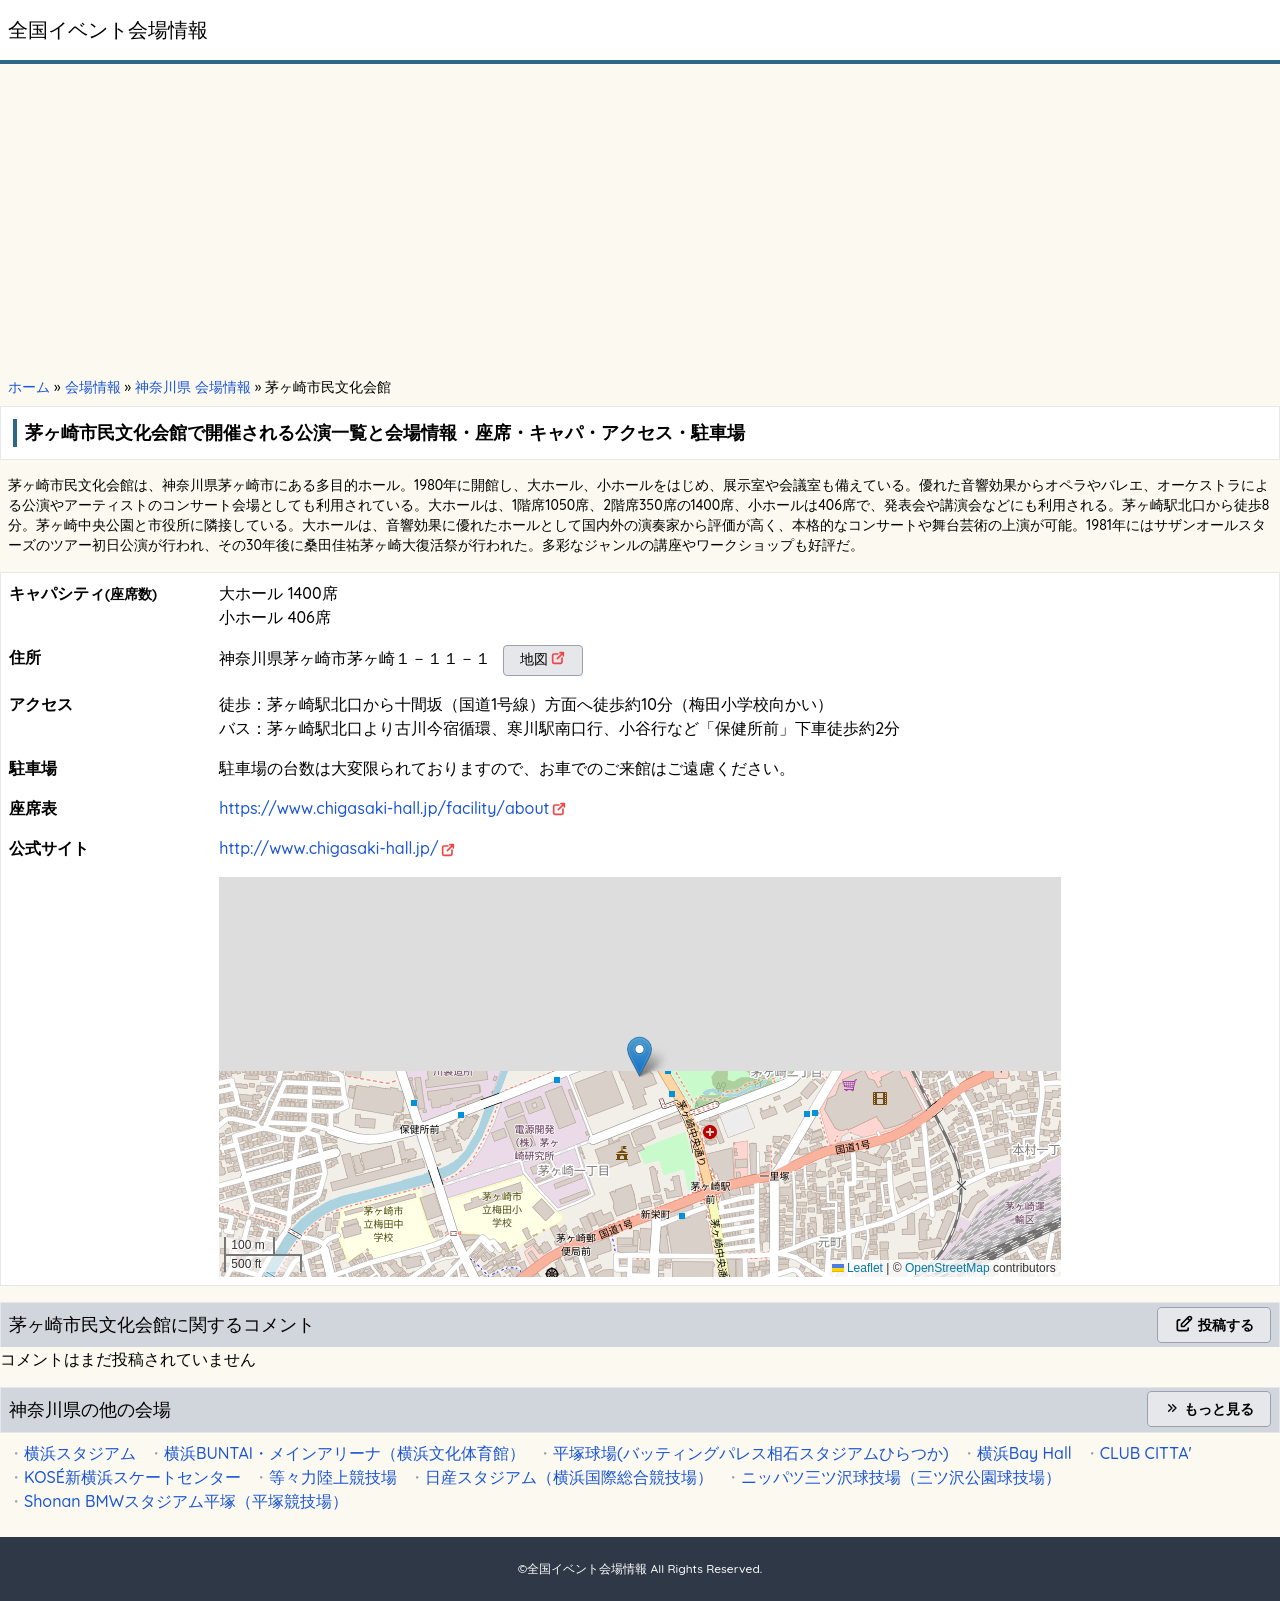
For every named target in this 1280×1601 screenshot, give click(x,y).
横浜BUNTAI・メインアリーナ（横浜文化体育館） (344, 1453)
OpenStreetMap (947, 1268)
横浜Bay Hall (1024, 1453)
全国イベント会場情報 (108, 29)
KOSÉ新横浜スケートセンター (132, 1477)
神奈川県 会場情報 (193, 387)
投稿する (1214, 1325)
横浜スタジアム (80, 1453)
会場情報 (93, 387)
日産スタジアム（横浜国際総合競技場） (569, 1477)
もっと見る (1209, 1409)
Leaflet (857, 1268)
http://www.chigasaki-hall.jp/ (328, 848)
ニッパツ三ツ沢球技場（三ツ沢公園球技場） (901, 1477)
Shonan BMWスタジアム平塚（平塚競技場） (186, 1501)
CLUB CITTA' (1146, 1453)
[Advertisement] (640, 222)
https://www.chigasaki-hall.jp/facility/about (384, 808)
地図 (534, 659)
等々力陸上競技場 (333, 1477)
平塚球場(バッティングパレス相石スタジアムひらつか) (751, 1453)
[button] (639, 1056)
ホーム (29, 387)
